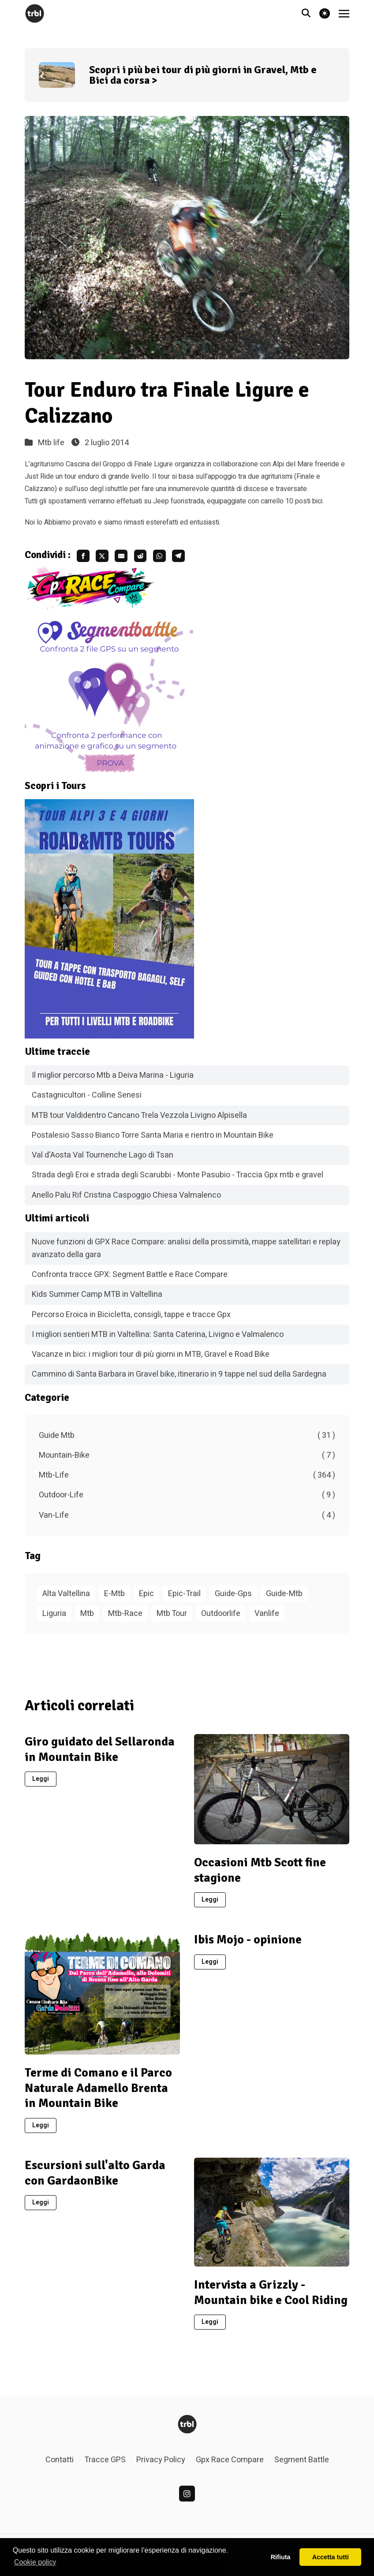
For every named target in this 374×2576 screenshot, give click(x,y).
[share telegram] (205, 558)
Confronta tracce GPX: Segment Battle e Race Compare (130, 1279)
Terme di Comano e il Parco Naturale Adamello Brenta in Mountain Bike (98, 2092)
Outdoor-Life (187, 1499)
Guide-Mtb (284, 1598)
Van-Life (187, 1519)
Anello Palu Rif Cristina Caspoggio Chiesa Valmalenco (126, 1200)
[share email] (133, 558)
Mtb (87, 1618)
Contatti (59, 2465)
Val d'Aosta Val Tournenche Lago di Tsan (102, 1160)
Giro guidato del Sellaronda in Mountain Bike (100, 1754)
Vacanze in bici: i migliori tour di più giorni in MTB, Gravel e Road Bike (150, 1359)
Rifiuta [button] (281, 2557)
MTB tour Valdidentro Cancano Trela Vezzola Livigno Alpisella (139, 1120)
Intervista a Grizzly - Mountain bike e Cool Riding (271, 2297)
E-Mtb (114, 1598)
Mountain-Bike (187, 1460)
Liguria (54, 1618)
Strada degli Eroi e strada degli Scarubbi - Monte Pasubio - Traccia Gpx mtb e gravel (177, 1180)
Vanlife (266, 1618)
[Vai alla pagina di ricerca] (306, 13)
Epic (146, 1598)
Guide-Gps (233, 1598)
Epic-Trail (184, 1598)
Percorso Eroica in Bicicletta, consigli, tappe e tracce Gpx (131, 1319)
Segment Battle (301, 2465)
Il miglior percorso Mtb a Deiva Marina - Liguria (113, 1080)
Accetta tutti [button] (330, 2557)
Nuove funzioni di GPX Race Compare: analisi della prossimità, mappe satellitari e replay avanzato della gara (186, 1253)
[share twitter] (109, 558)
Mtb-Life (187, 1480)
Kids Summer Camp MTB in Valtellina (97, 1299)
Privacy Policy (160, 2465)
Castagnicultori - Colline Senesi (87, 1100)
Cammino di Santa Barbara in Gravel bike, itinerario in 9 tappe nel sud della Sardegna (179, 1379)
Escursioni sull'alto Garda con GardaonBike (95, 2178)
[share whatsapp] (181, 558)
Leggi (40, 1783)
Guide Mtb (187, 1439)
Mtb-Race (125, 1618)
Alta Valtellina (66, 1598)
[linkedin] (187, 2498)
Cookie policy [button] (35, 2562)
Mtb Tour (172, 1618)
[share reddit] (157, 558)
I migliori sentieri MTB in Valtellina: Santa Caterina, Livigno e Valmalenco (158, 1339)
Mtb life (51, 443)
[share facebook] (86, 558)
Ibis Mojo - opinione (248, 1944)
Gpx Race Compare (230, 2465)
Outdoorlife (220, 1618)
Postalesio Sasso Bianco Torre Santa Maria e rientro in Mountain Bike (152, 1140)
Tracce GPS (105, 2465)
